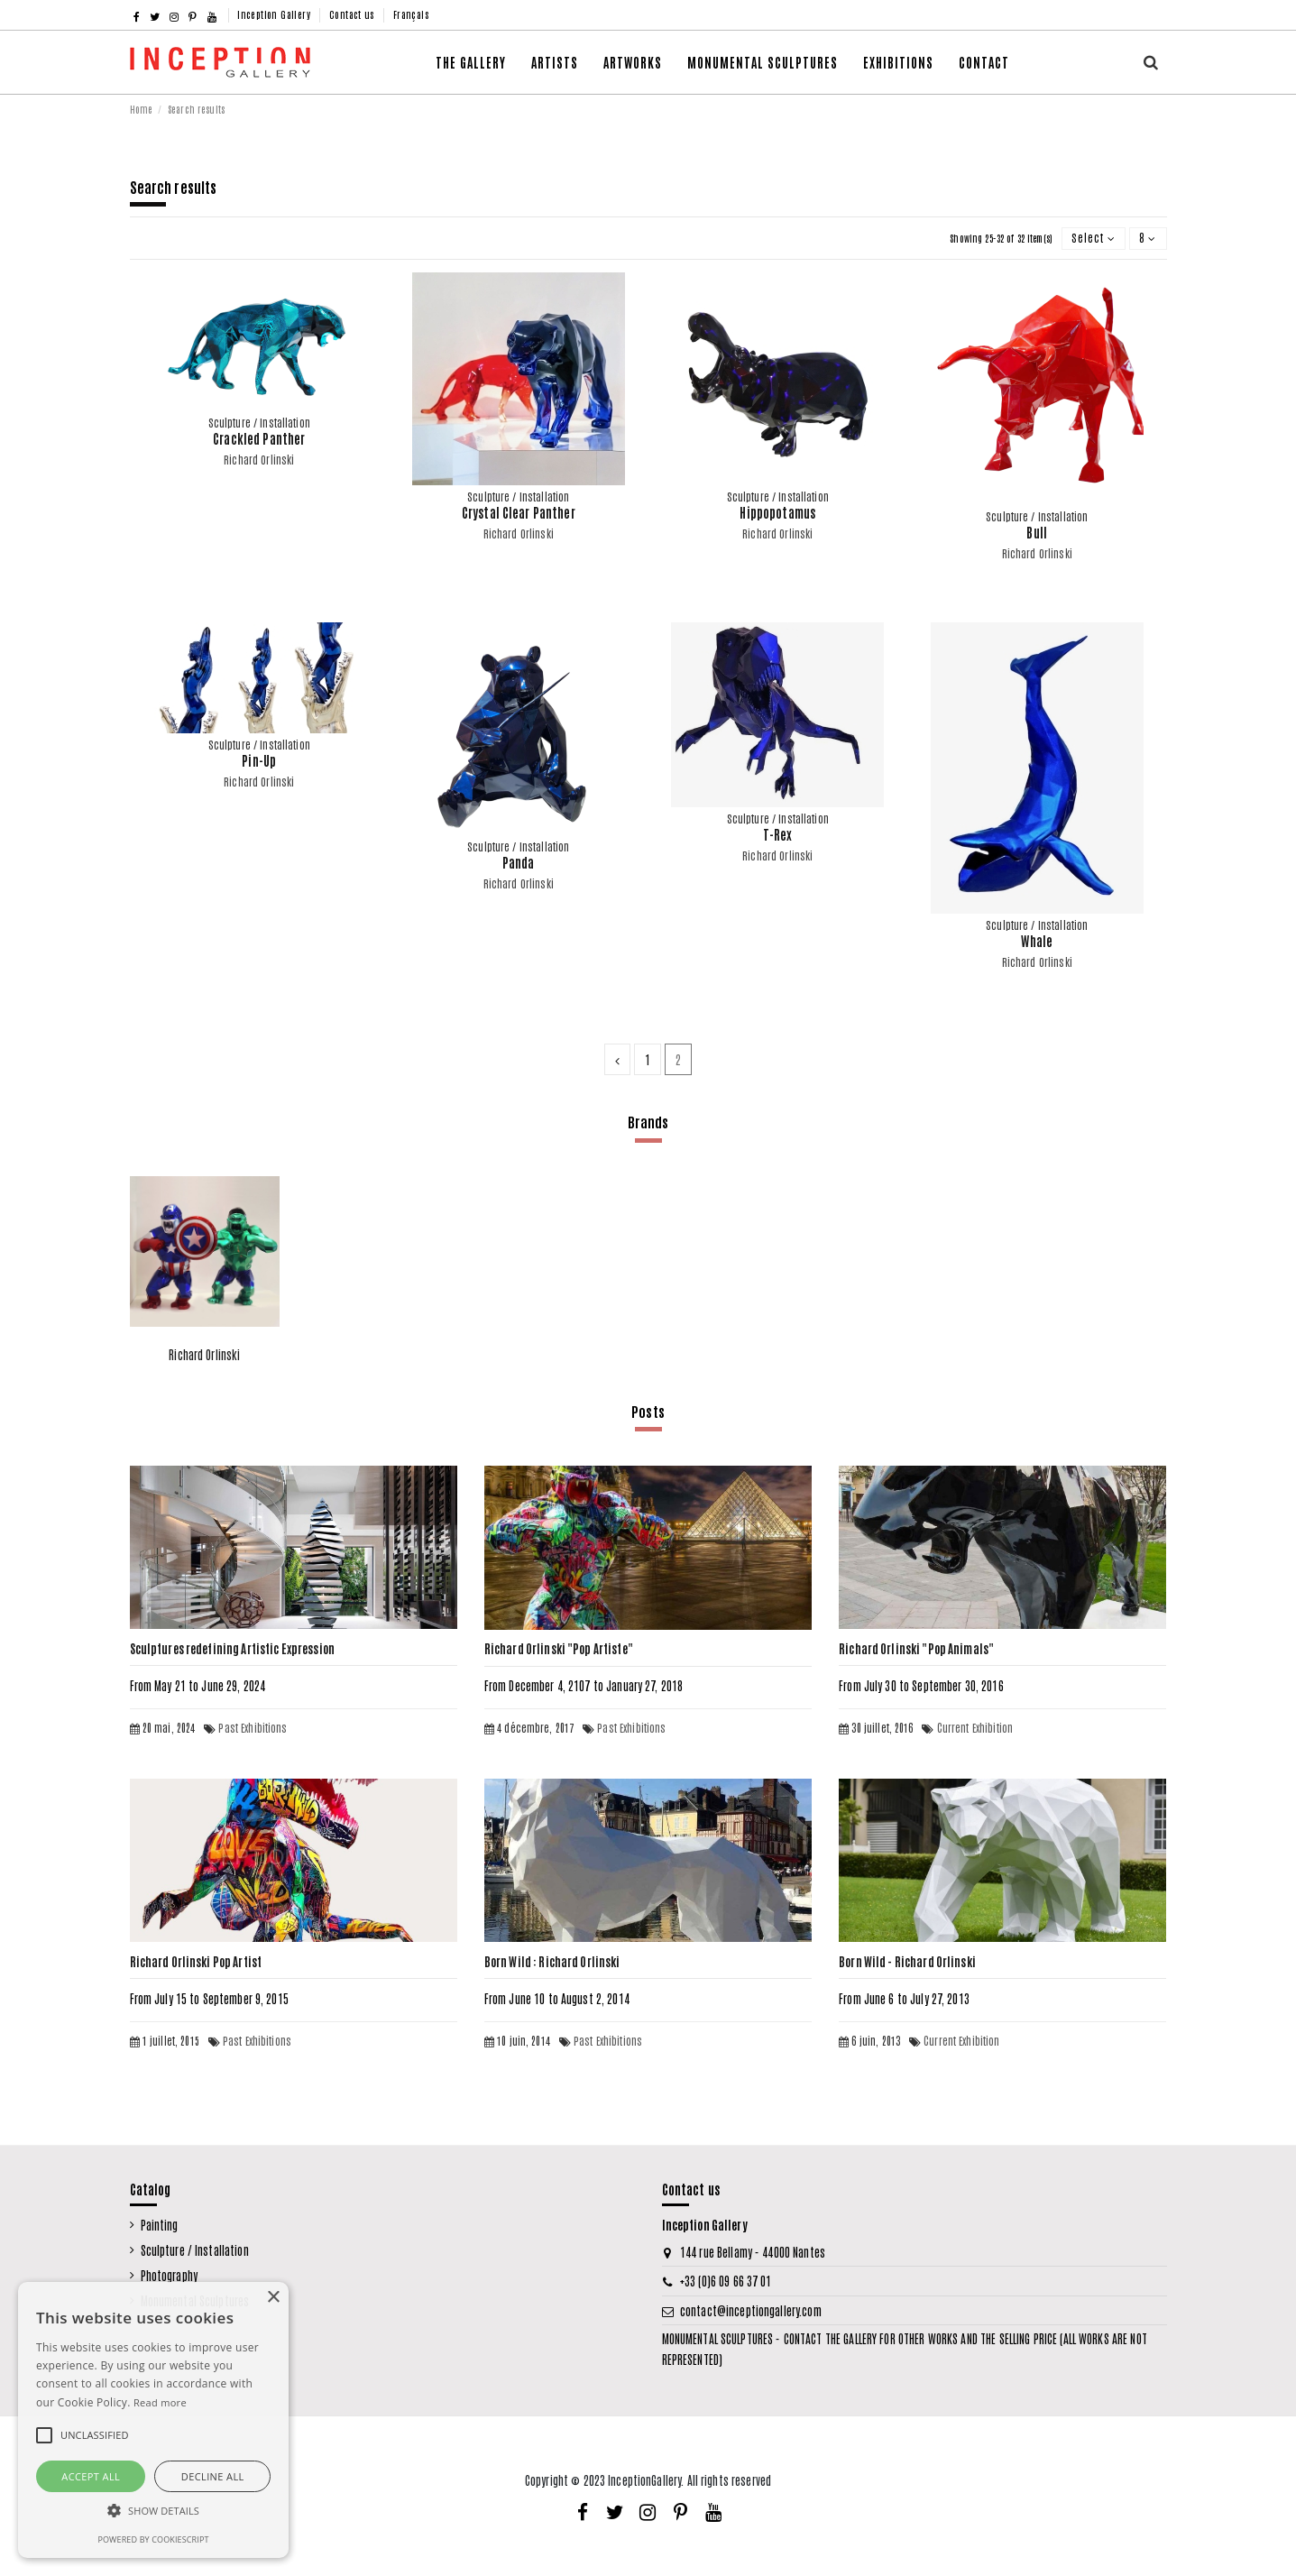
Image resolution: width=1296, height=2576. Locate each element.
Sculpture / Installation (195, 2250)
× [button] (273, 2298)
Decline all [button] (212, 2476)
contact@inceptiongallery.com (751, 2310)
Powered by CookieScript (152, 2539)
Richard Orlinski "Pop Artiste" (558, 1648)
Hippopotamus (777, 512)
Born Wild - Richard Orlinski (907, 1961)
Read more (160, 2402)
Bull (1036, 532)
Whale (1036, 941)
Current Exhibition (975, 1727)
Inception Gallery (275, 14)
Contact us (353, 14)
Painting (160, 2224)
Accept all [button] (90, 2476)
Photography (169, 2275)
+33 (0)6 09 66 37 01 (726, 2280)
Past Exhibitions (252, 1727)
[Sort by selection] (1094, 238)
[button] (633, 62)
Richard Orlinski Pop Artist (196, 1961)
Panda (518, 862)
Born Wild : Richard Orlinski (552, 1961)
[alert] (153, 2420)
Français (410, 14)
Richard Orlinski (259, 459)
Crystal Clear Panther (518, 512)
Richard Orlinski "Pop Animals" (916, 1648)
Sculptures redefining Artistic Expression (232, 1648)
